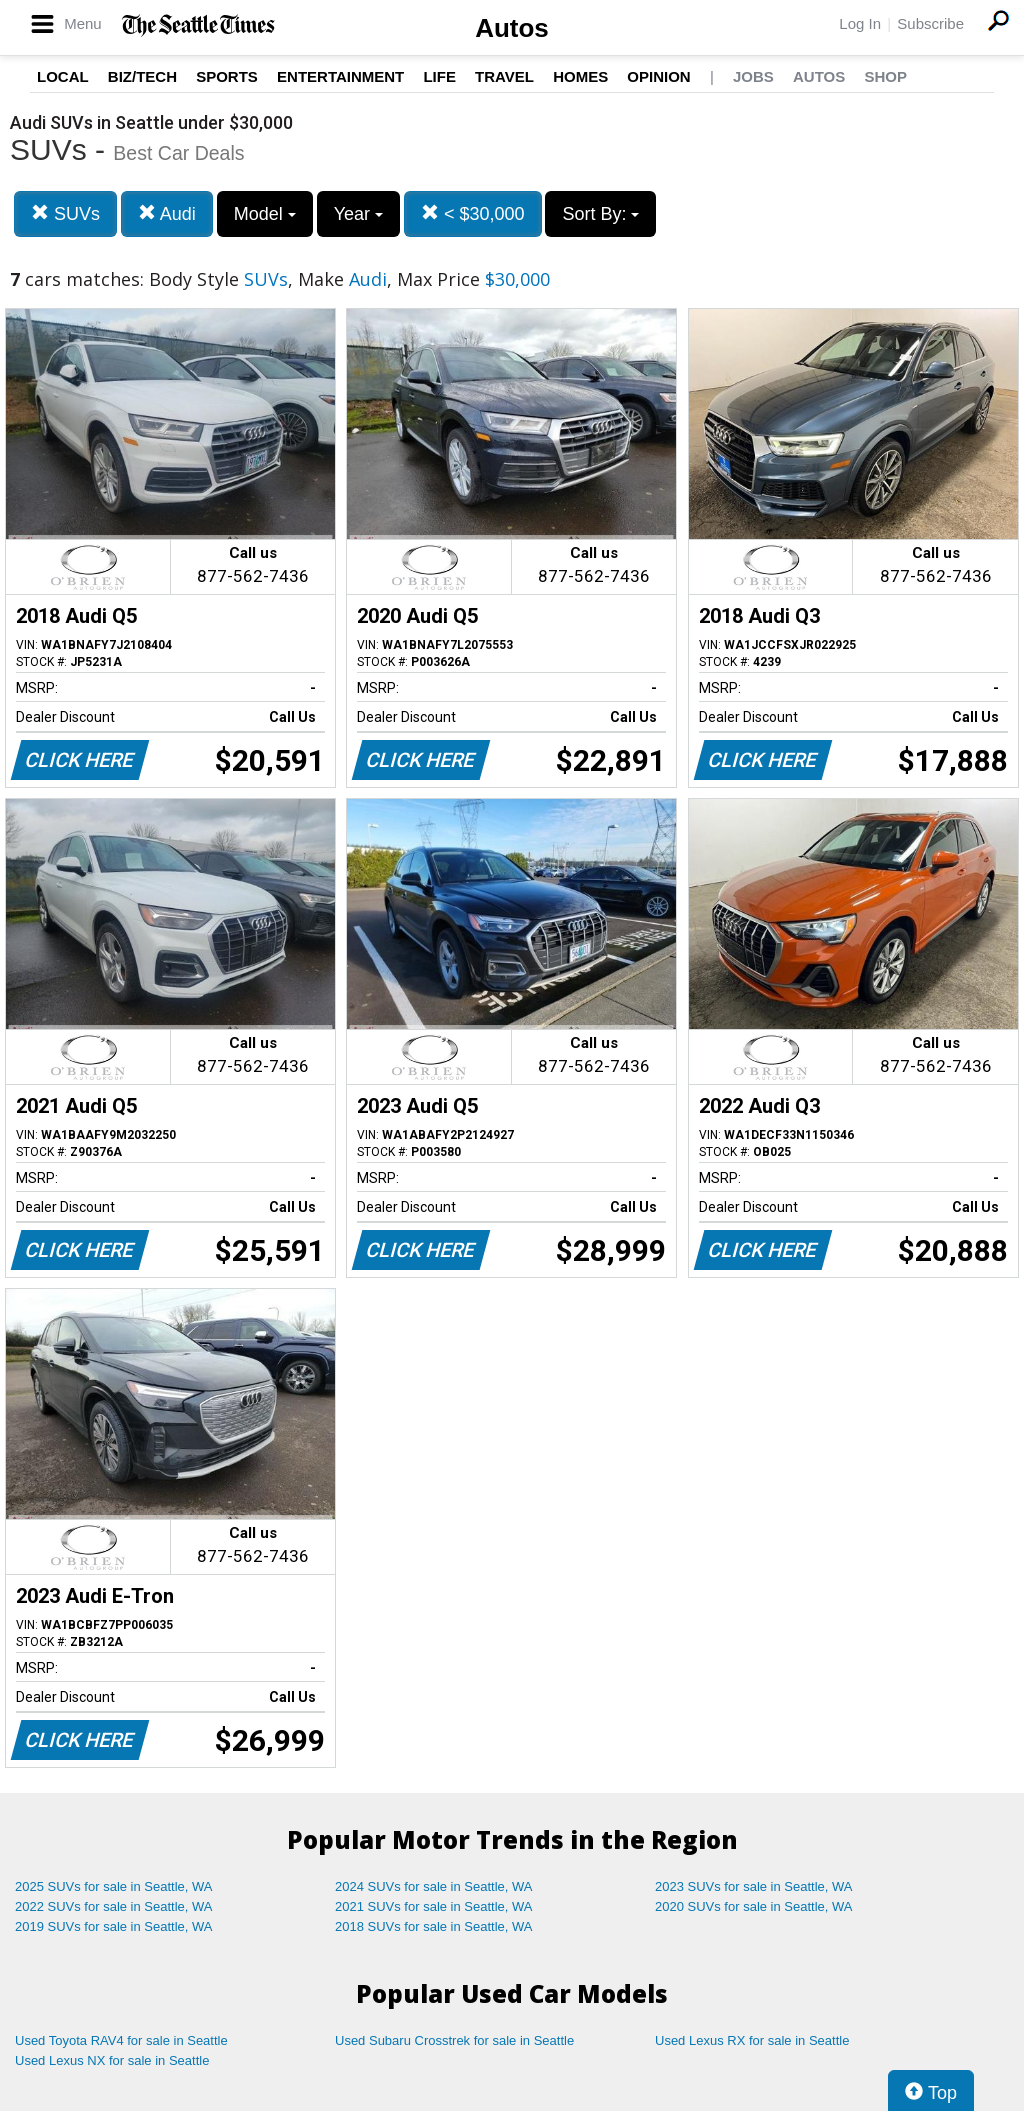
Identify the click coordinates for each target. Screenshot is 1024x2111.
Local (63, 76)
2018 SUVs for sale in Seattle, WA (434, 1926)
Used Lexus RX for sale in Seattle (752, 2040)
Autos (512, 28)
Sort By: (600, 214)
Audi (167, 213)
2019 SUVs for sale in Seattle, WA (114, 1926)
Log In (860, 23)
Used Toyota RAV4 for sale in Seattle (121, 2040)
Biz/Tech (142, 76)
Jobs (753, 76)
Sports (227, 76)
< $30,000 (473, 213)
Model (265, 214)
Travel (504, 76)
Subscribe (930, 23)
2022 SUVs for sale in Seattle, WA (114, 1906)
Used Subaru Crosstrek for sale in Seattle (454, 2040)
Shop (885, 76)
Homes (580, 76)
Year (358, 214)
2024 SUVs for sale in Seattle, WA (434, 1886)
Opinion (658, 76)
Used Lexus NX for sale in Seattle (112, 2060)
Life (439, 76)
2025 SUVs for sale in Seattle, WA (114, 1886)
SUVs (65, 213)
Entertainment (340, 76)
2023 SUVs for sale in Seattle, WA (754, 1886)
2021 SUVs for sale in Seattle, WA (434, 1906)
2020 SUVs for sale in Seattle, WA (754, 1906)
